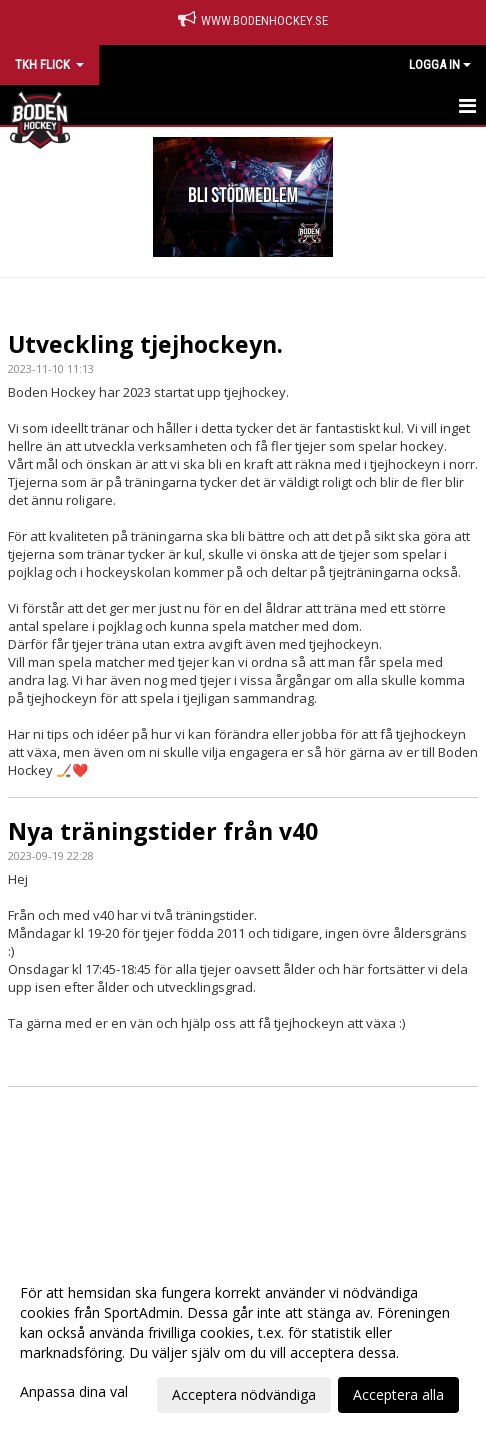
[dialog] (243, 1343)
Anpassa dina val (74, 1392)
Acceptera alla (398, 1394)
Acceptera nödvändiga (244, 1394)
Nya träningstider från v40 (163, 831)
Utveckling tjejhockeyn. (145, 344)
